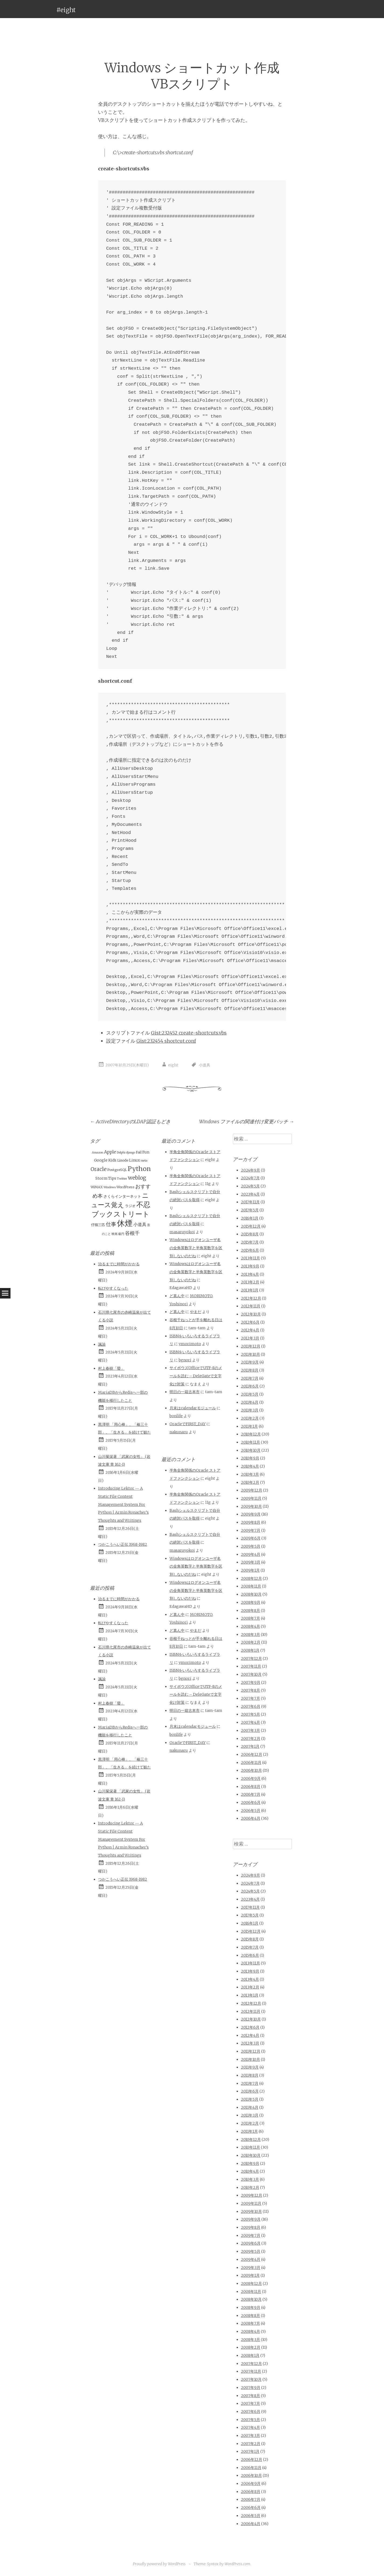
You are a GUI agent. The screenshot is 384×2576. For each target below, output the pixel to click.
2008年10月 (251, 1594)
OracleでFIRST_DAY (187, 1423)
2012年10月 (251, 1314)
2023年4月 (250, 1194)
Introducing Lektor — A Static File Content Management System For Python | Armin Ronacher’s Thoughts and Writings (123, 1504)
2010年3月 (250, 1474)
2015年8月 (250, 1234)
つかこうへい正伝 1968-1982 (122, 1544)
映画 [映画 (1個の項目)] (114, 1234)
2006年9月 (251, 1778)
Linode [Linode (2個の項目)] (122, 1160)
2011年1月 (249, 1426)
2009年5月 (250, 1546)
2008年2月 (250, 1642)
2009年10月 (251, 1506)
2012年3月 (250, 1338)
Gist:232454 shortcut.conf (166, 1041)
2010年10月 (251, 1450)
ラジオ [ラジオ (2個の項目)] (130, 1206)
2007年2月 (250, 1738)
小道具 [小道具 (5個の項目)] (139, 1224)
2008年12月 (251, 1578)
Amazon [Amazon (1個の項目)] (97, 1152)
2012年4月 (250, 1330)
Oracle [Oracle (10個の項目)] (98, 1169)
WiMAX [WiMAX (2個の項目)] (97, 1187)
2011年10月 (250, 1354)
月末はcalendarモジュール (192, 1408)
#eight (66, 10)
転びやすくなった (113, 1288)
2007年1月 (250, 1746)
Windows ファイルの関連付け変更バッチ (246, 1121)
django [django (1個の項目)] (130, 1152)
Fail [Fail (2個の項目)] (138, 1152)
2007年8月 (250, 1690)
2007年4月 (250, 1722)
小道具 (204, 1065)
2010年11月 (250, 1442)
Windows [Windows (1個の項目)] (109, 1187)
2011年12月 (250, 1346)
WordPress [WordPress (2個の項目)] (125, 1187)
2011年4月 (249, 1402)
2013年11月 (250, 1258)
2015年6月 (250, 1250)
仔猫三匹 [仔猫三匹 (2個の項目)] (98, 1225)
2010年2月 (250, 1482)
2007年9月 (250, 1682)
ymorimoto (190, 1343)
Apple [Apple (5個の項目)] (110, 1152)
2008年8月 (250, 1610)
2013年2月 (250, 1282)
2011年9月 (250, 1362)
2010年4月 (250, 1466)
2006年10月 (251, 1770)
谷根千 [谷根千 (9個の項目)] (132, 1233)
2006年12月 (251, 1754)
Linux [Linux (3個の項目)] (134, 1160)
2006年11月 (251, 1762)
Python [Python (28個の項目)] (139, 1169)
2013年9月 (250, 1266)
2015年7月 (250, 1242)
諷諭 (102, 1344)
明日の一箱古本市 (184, 1391)
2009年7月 (250, 1530)
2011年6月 (250, 1386)
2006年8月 (250, 1786)
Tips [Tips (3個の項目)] (112, 1178)
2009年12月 (251, 1490)
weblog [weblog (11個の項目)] (137, 1177)
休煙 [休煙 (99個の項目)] (125, 1223)
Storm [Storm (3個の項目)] (101, 1178)
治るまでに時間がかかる (119, 1264)
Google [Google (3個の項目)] (101, 1160)
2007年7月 (250, 1698)
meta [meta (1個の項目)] (144, 1160)
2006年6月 (251, 1802)
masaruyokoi (182, 1231)
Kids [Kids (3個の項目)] (112, 1160)
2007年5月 (250, 1714)
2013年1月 (249, 1290)
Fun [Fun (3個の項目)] (145, 1152)
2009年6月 (251, 1538)
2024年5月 (250, 1186)
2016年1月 (249, 1218)
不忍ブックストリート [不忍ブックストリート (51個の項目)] (121, 1209)
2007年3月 (250, 1730)
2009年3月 (250, 1562)
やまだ (195, 1311)
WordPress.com (237, 2563)
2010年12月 (251, 1434)
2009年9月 (251, 1514)
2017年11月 (250, 1202)
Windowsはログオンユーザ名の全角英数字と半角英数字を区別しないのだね (195, 1247)
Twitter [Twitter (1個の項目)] (122, 1178)
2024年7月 (250, 1178)
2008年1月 (250, 1650)
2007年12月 (251, 1658)
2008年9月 (250, 1602)
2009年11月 (251, 1498)
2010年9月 (250, 1458)
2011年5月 (249, 1394)
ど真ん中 (177, 1295)
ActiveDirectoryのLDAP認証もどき (130, 1121)
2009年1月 (250, 1570)
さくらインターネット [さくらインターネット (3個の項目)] (122, 1196)
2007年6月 (250, 1706)
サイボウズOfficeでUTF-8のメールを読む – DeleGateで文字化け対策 (195, 1375)
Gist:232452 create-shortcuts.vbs (189, 1033)
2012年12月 (251, 1298)
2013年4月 (250, 1274)
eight (173, 1065)
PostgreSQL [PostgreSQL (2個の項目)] (117, 1170)
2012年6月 (250, 1322)
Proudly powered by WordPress (159, 2563)
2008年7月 (250, 1618)
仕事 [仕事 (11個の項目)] (111, 1224)
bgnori (185, 1360)
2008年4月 (250, 1626)
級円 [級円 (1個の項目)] (121, 1234)
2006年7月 (250, 1794)
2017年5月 (250, 1210)
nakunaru (178, 1432)
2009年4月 (250, 1554)
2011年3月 (249, 1410)
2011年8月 (249, 1370)
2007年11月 (251, 1666)
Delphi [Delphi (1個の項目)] (121, 1152)
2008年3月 (250, 1634)
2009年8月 (250, 1522)
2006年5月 (250, 1810)
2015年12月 (251, 1226)
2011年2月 (250, 1418)
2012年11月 (250, 1306)
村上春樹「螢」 (111, 1368)
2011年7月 (249, 1378)
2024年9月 (250, 1170)
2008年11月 (251, 1586)
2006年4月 (250, 1818)
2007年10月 (251, 1674)
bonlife (176, 1415)
